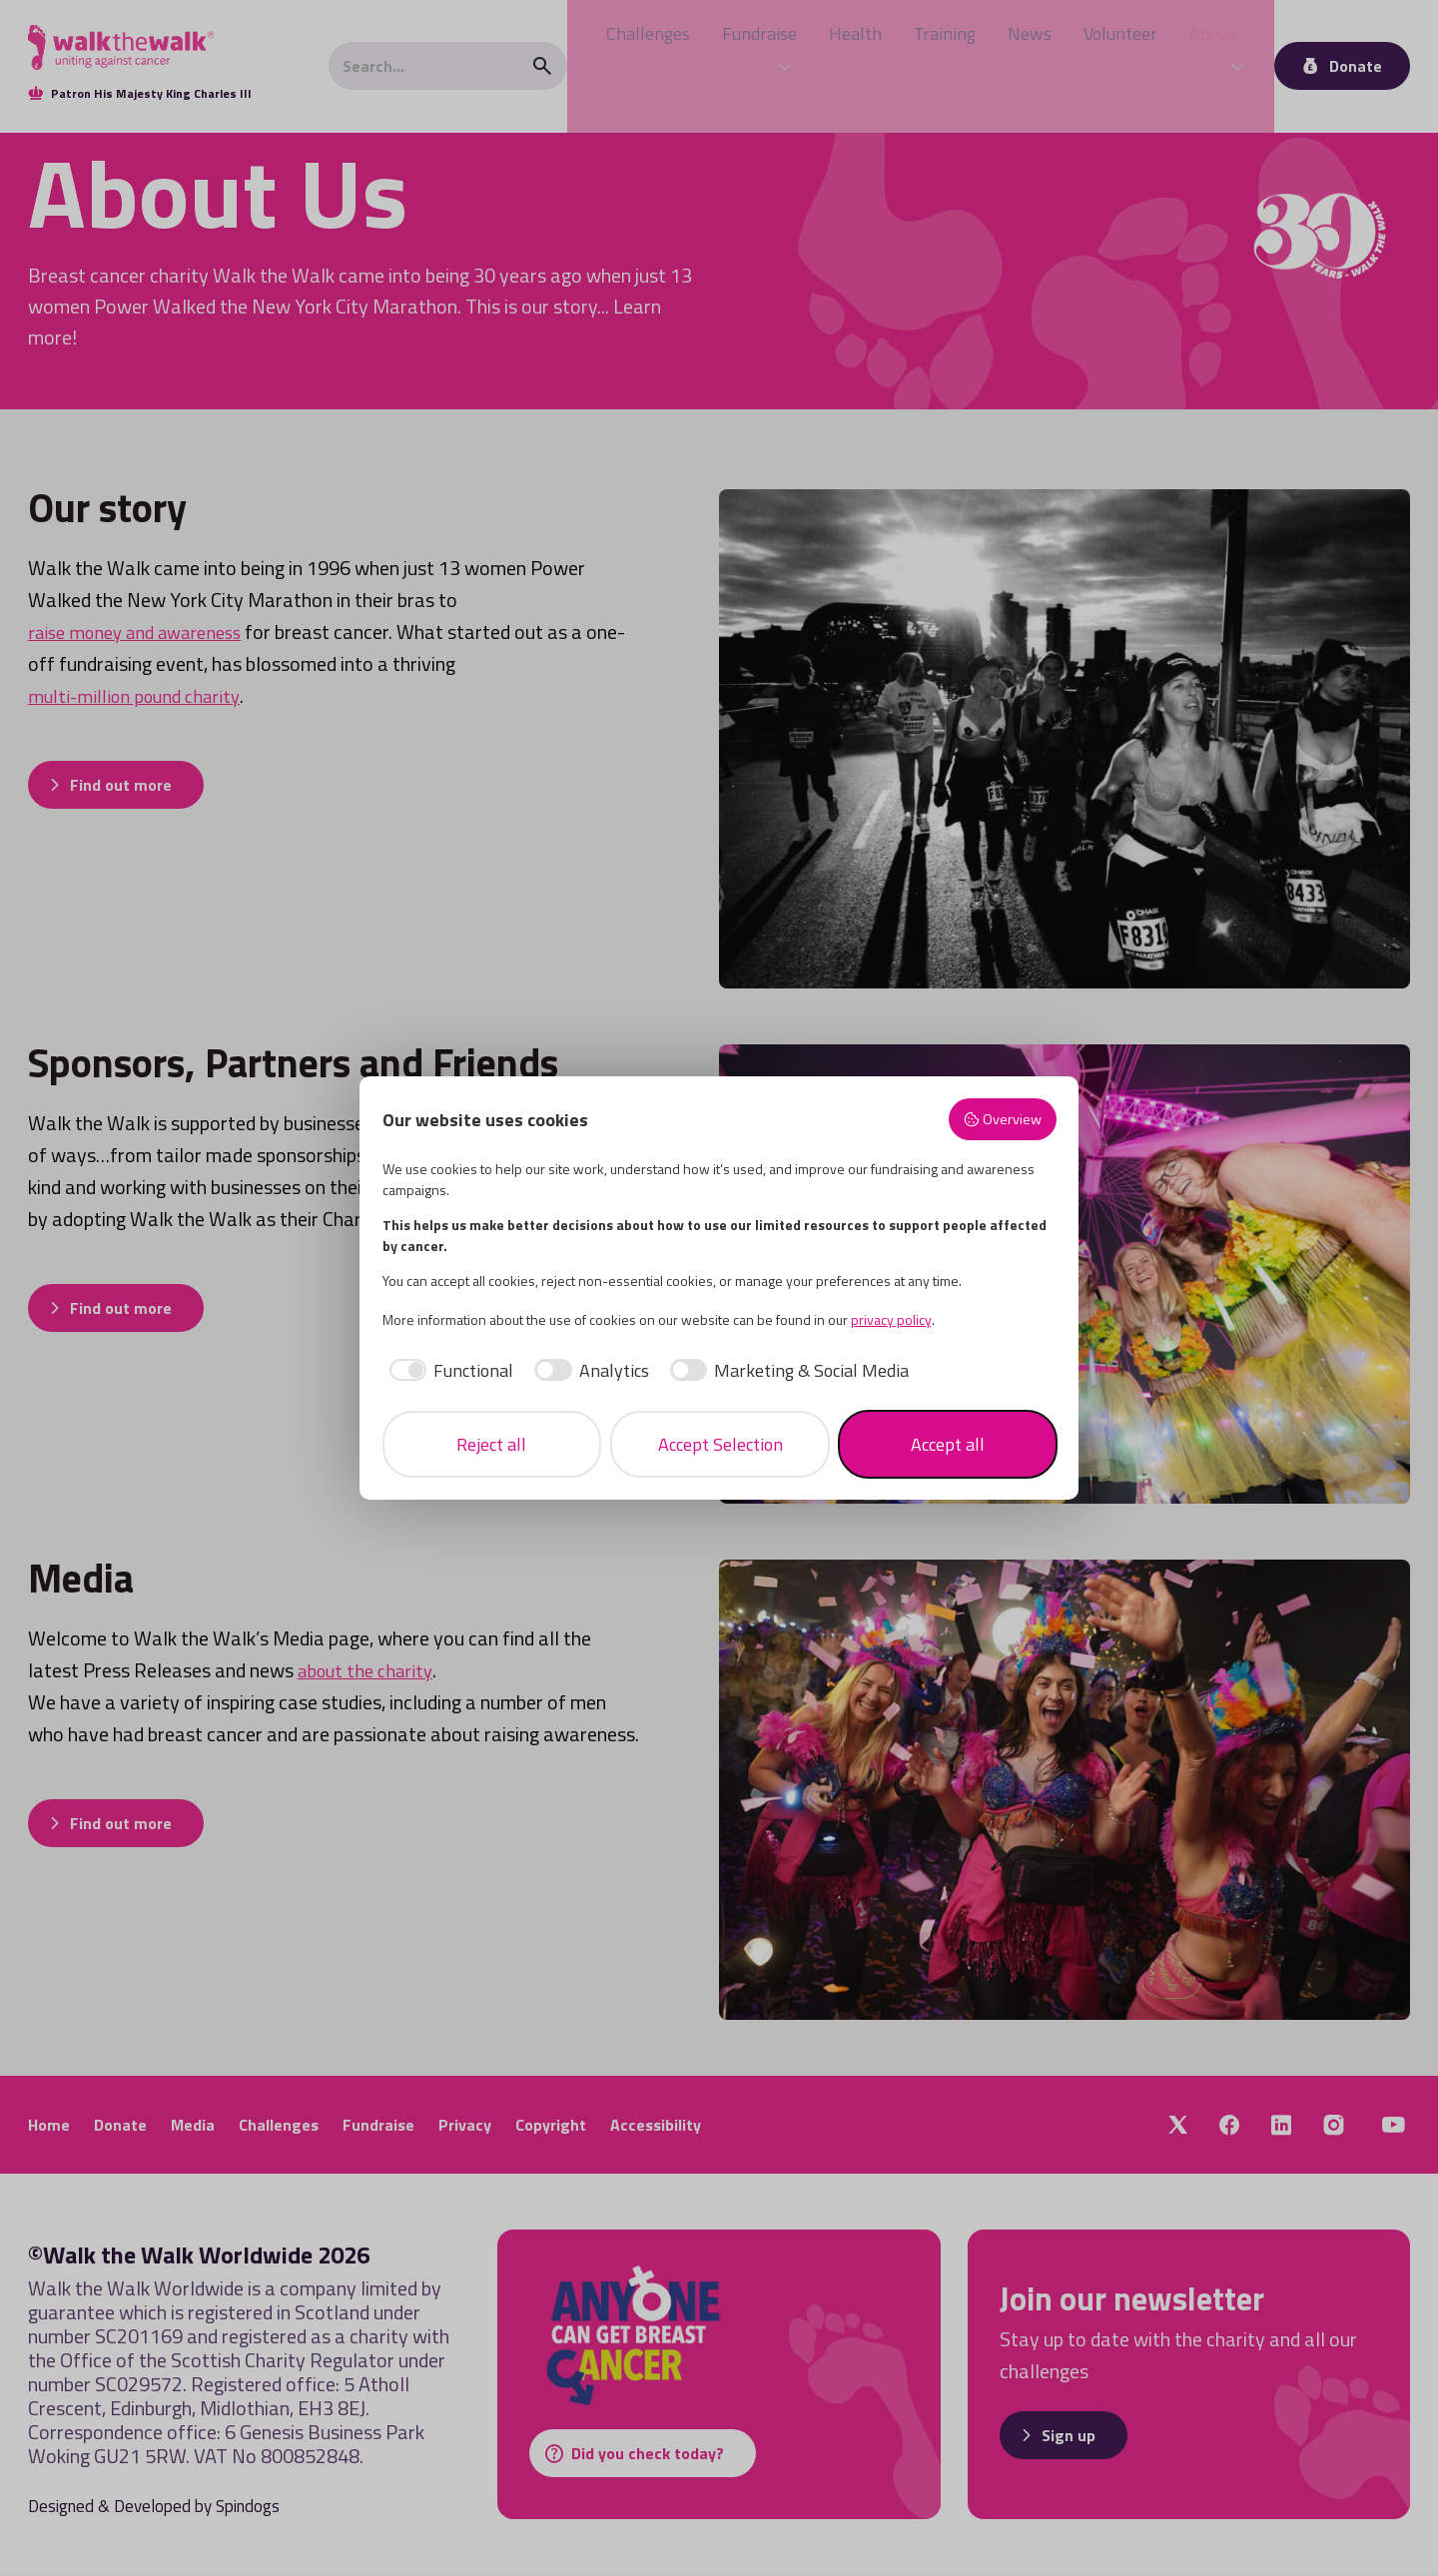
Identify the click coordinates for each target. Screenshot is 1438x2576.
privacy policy (891, 1319)
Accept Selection (720, 1444)
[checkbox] (448, 1370)
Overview (1002, 1119)
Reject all (491, 1444)
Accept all (948, 1444)
